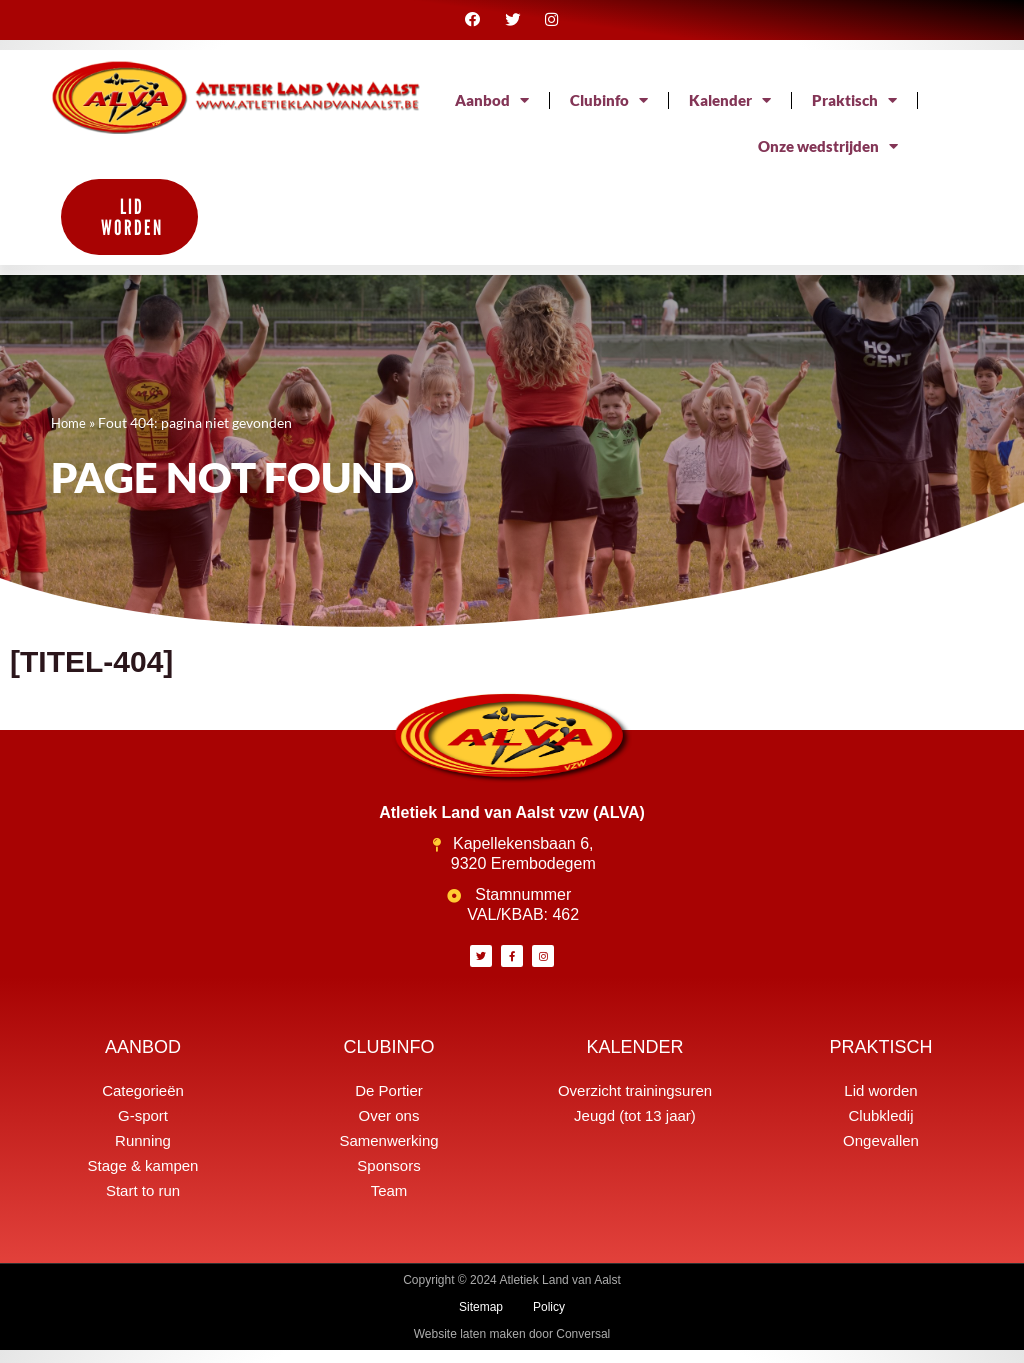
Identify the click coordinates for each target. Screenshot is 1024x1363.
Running (143, 1153)
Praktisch (662, 159)
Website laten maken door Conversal (512, 1347)
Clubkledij (880, 1128)
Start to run (143, 1203)
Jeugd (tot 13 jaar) (635, 1128)
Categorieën (143, 1103)
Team (389, 1203)
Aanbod (605, 113)
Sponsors (388, 1178)
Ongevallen (881, 1153)
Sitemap (481, 1320)
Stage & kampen (143, 1178)
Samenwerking (388, 1153)
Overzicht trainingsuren (635, 1103)
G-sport (143, 1128)
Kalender (853, 113)
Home (70, 435)
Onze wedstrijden (823, 159)
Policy (549, 1320)
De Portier (389, 1103)
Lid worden (880, 1103)
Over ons (389, 1128)
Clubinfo (726, 113)
